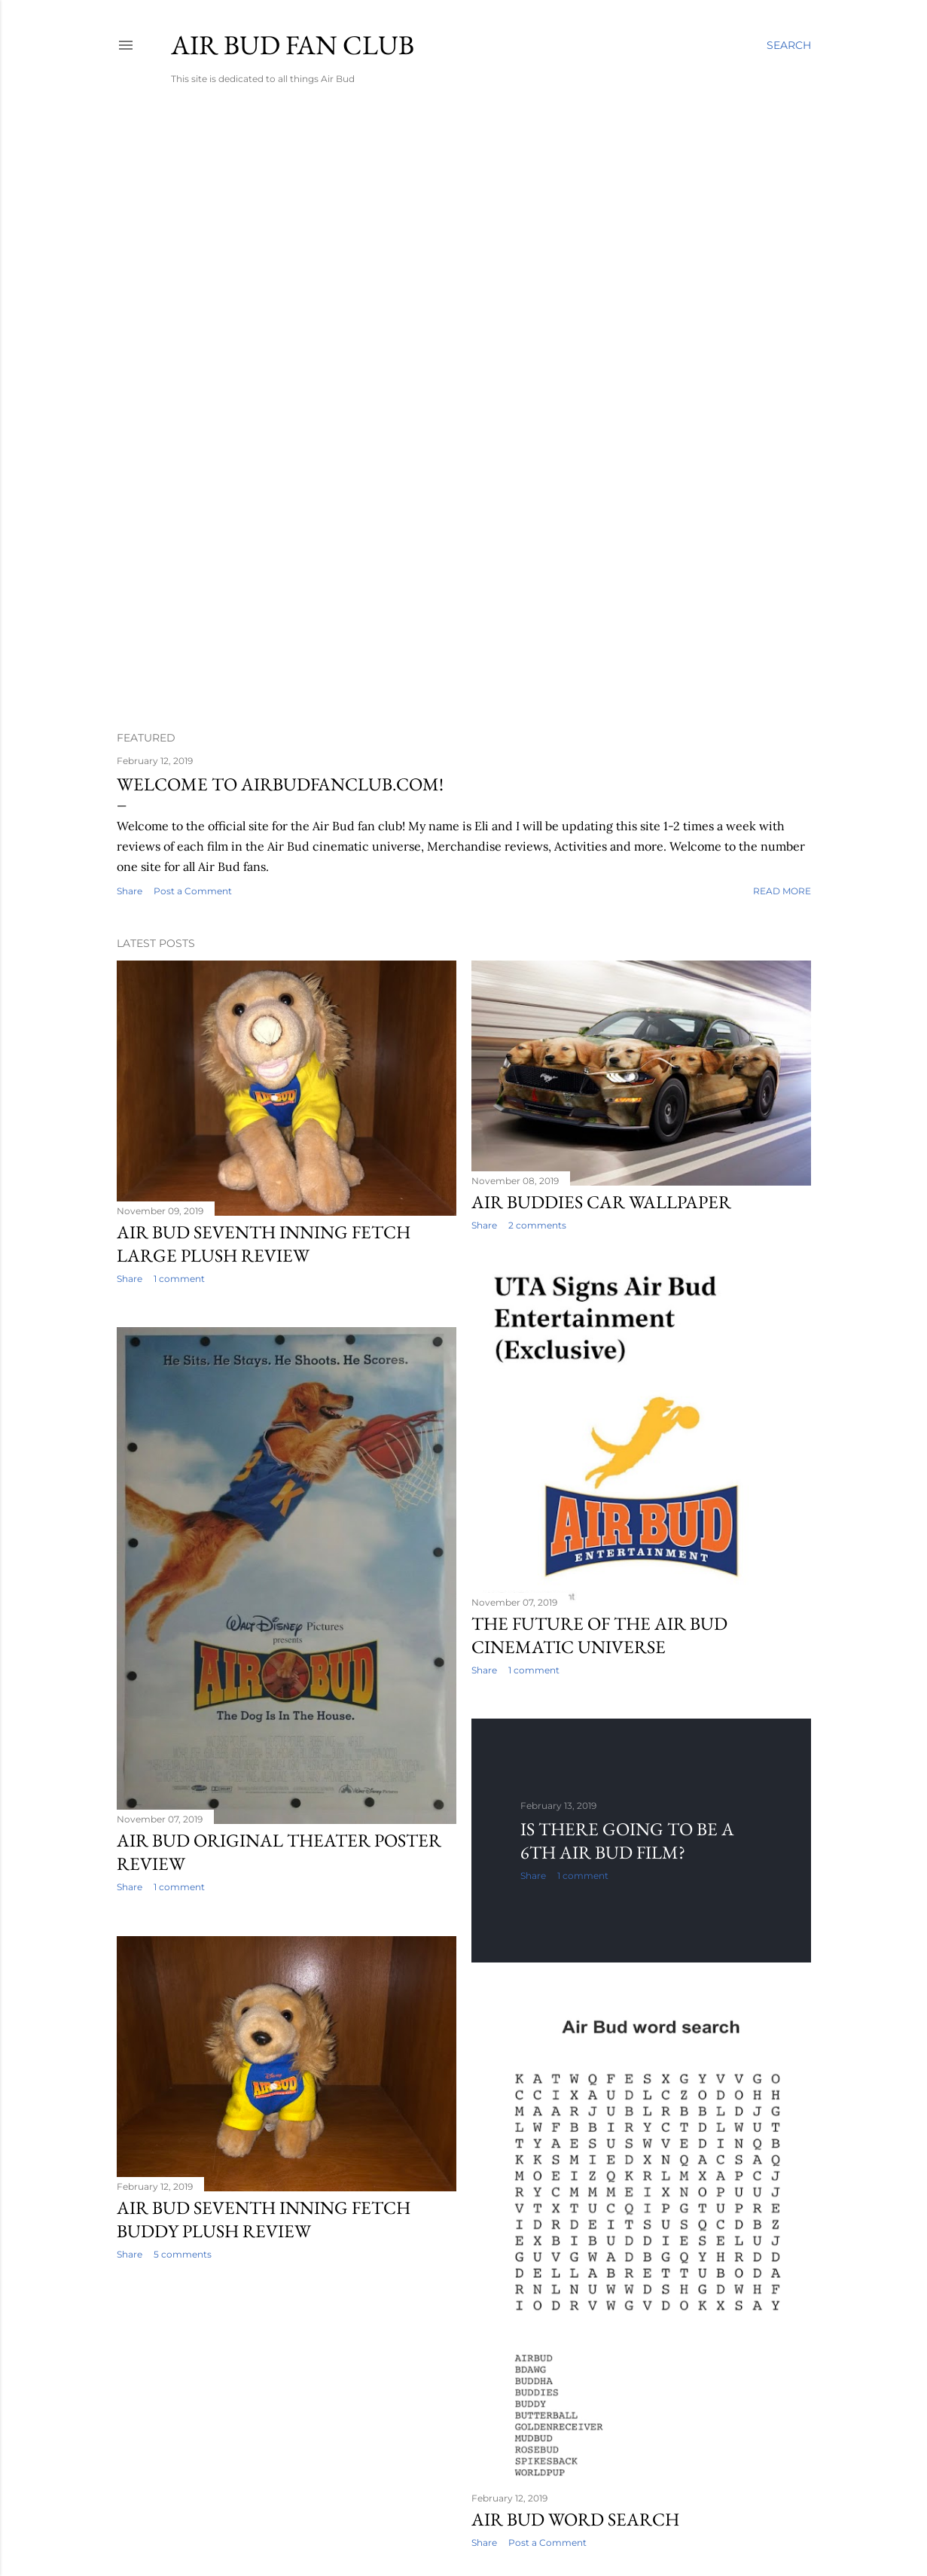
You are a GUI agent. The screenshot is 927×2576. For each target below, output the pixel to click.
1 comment (179, 1278)
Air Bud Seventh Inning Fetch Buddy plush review (263, 2219)
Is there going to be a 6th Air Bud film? (627, 1840)
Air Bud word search (575, 2519)
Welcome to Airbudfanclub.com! (280, 784)
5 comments (183, 2254)
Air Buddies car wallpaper (601, 1201)
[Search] (789, 45)
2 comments (537, 1225)
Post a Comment (193, 891)
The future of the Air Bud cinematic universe (599, 1635)
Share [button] (129, 891)
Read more (782, 891)
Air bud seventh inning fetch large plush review (263, 1243)
